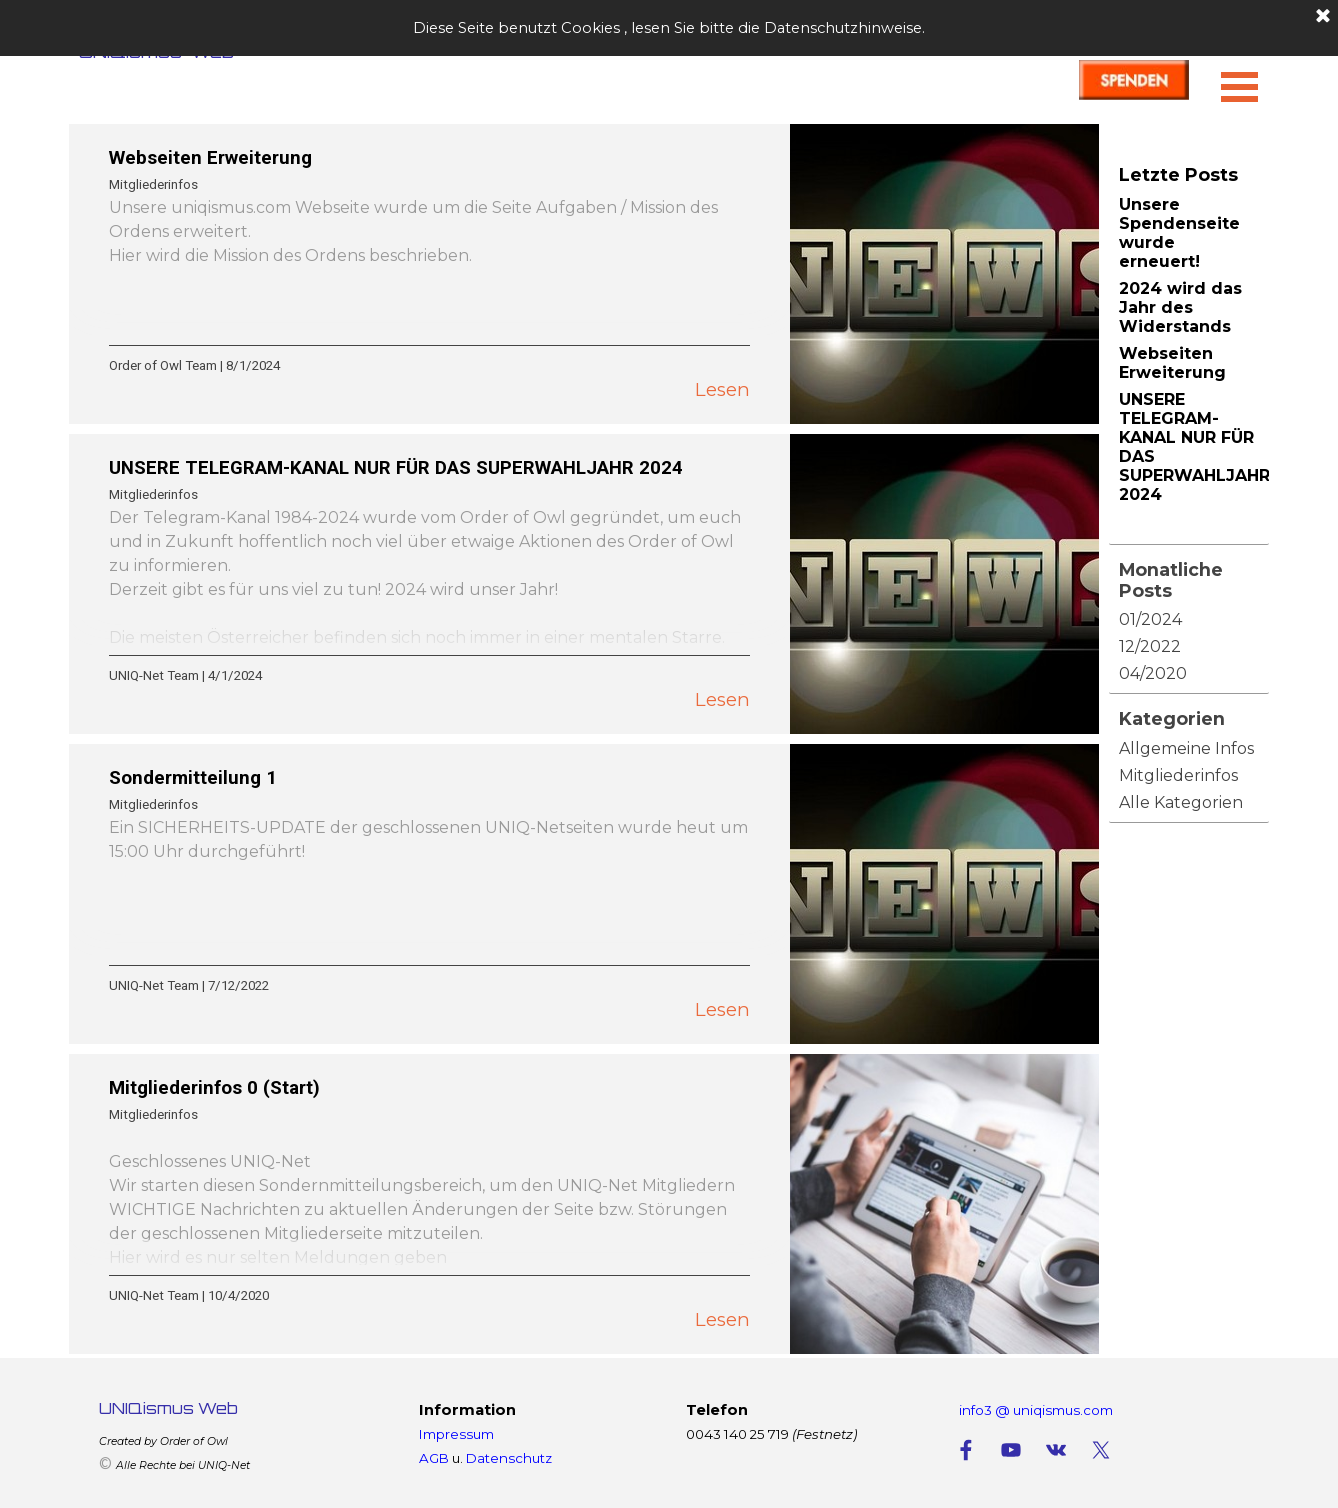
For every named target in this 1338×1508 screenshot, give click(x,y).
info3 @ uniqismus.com (1036, 1410)
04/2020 (1153, 673)
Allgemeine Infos (1186, 748)
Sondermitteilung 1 (193, 778)
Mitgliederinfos (153, 184)
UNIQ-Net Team (154, 675)
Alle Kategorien (1181, 802)
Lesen (722, 389)
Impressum (456, 1434)
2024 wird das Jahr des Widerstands (1180, 307)
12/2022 (1150, 646)
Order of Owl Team (163, 365)
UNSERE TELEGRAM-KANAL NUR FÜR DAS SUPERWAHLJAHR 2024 (396, 468)
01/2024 (1150, 619)
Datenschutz (509, 1458)
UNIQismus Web (168, 1408)
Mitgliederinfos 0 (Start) (214, 1088)
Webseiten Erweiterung (210, 158)
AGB (434, 1458)
